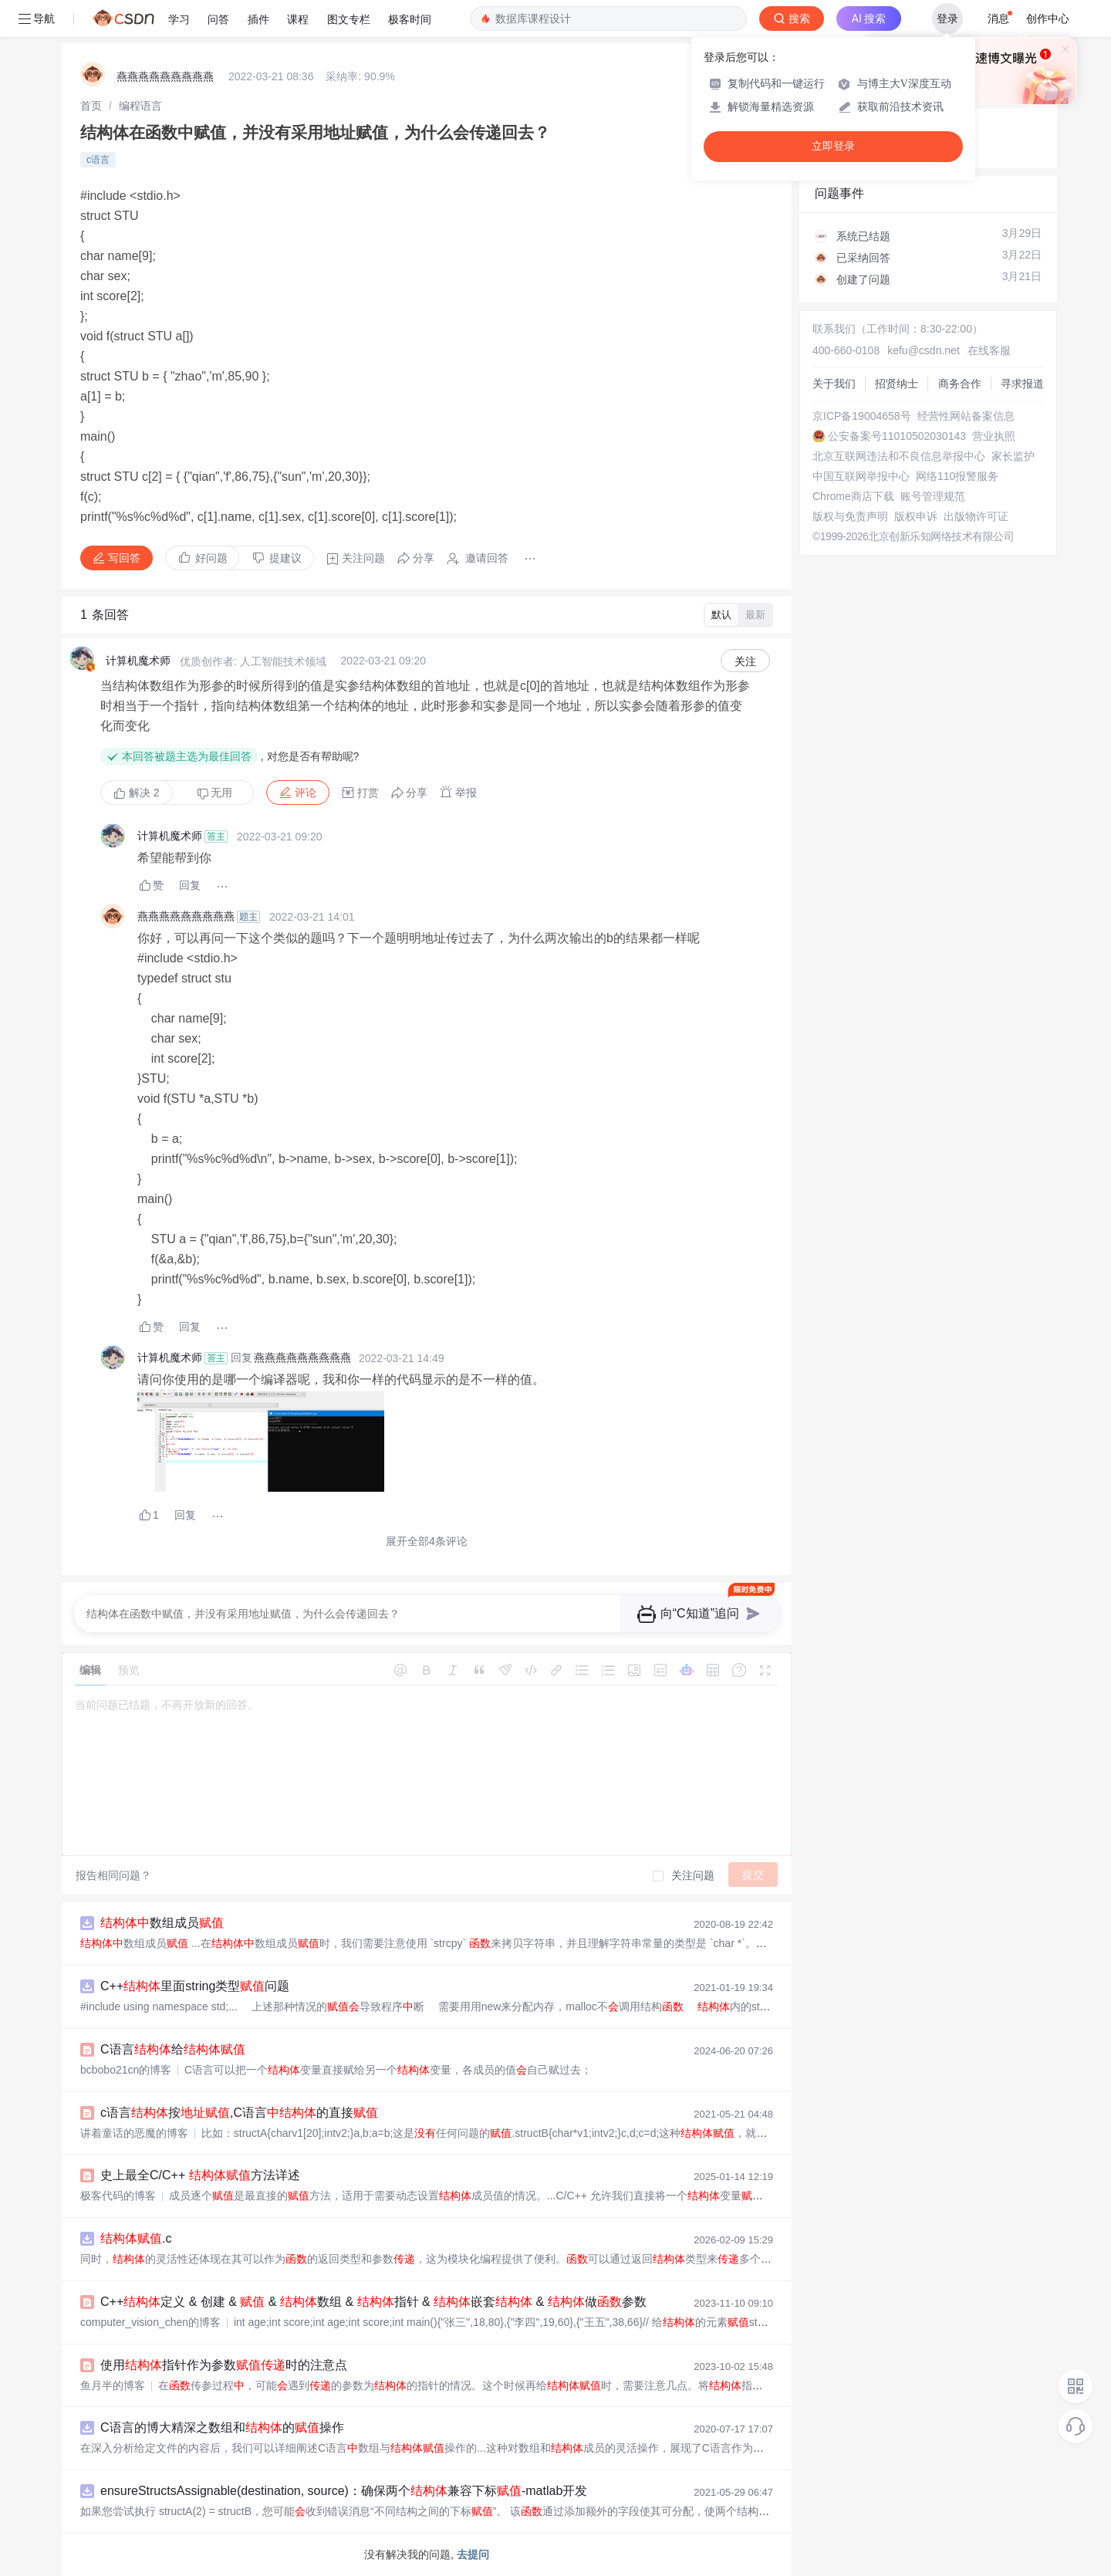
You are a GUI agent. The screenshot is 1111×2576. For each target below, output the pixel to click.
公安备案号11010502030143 (897, 436)
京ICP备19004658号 (861, 416)
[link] (91, 106)
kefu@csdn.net (923, 350)
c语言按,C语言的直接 (239, 2112)
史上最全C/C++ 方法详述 (200, 2175)
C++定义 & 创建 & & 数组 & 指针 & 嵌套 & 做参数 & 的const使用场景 (451, 2301)
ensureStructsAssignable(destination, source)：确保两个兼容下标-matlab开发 (343, 2490)
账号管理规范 (932, 496)
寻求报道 (1022, 383)
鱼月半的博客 (112, 2385)
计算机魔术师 (138, 660)
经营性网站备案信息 (966, 416)
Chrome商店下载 (853, 496)
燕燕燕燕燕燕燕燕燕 (165, 76)
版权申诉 (915, 516)
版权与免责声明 (850, 516)
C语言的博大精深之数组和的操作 (222, 2427)
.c (135, 2238)
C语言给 (172, 2049)
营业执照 (993, 436)
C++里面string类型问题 (194, 1986)
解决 (136, 792)
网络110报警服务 (957, 476)
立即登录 (833, 146)
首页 (91, 106)
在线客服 (989, 350)
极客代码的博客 (118, 2195)
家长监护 (1013, 456)
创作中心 (1047, 18)
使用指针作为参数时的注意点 (223, 2364)
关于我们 (834, 383)
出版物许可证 (976, 516)
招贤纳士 (896, 383)
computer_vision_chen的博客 (150, 2322)
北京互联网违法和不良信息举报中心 (898, 456)
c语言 (98, 159)
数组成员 (162, 1922)
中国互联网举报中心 (861, 476)
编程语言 (140, 106)
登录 (947, 18)
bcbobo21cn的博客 (125, 2070)
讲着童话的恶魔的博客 (134, 2133)
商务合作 (959, 383)
